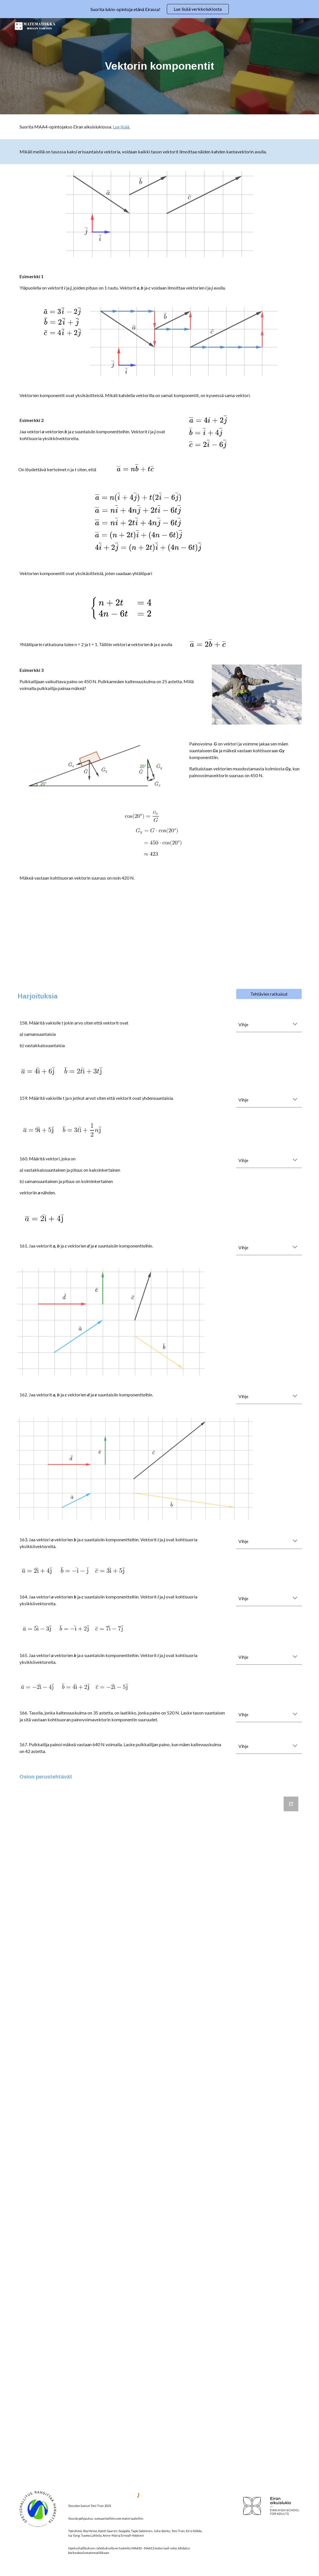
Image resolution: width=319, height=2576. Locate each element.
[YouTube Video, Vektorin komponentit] (159, 936)
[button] (295, 1024)
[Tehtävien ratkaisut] (268, 994)
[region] (159, 9)
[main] (159, 66)
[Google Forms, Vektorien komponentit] (159, 2136)
